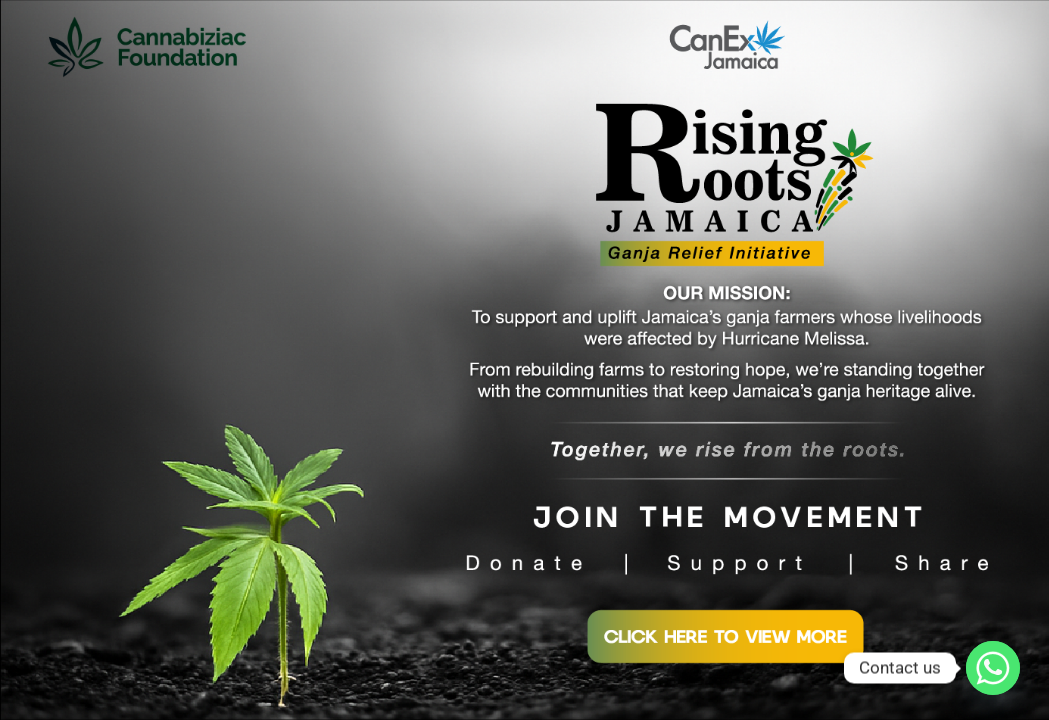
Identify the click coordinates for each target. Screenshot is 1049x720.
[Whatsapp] (993, 668)
